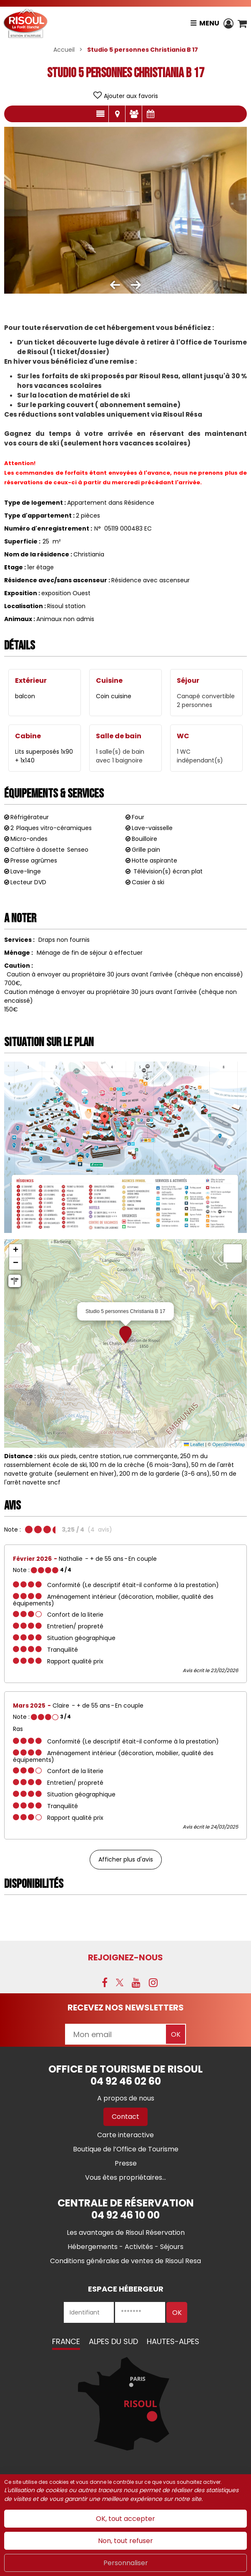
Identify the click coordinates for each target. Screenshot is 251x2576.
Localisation (117, 114)
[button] (242, 23)
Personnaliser (125, 2563)
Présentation (100, 114)
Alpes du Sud (113, 2341)
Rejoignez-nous (125, 1957)
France (66, 2341)
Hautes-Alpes (173, 2341)
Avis (134, 114)
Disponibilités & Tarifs (150, 114)
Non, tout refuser (125, 2541)
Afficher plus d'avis (125, 1859)
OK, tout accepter (125, 2518)
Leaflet (194, 1444)
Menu (209, 23)
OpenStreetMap (228, 1444)
